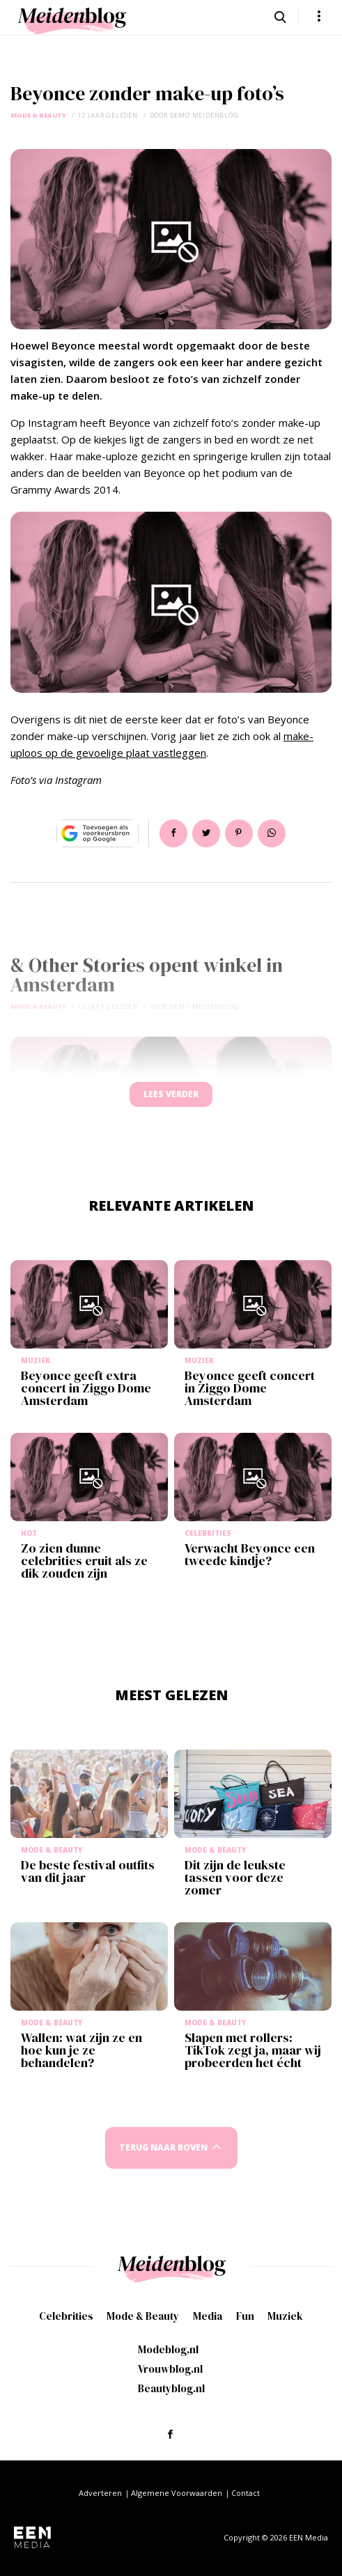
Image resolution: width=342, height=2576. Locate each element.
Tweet (206, 833)
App (272, 833)
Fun (245, 2316)
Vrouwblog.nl (170, 2369)
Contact (245, 2493)
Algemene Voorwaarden (176, 2493)
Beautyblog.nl (171, 2388)
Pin (239, 833)
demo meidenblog (204, 115)
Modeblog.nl (168, 2349)
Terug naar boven (163, 2147)
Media (207, 2316)
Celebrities (66, 2316)
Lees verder (171, 1094)
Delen (173, 833)
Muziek (285, 2316)
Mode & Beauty (38, 115)
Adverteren (100, 2493)
